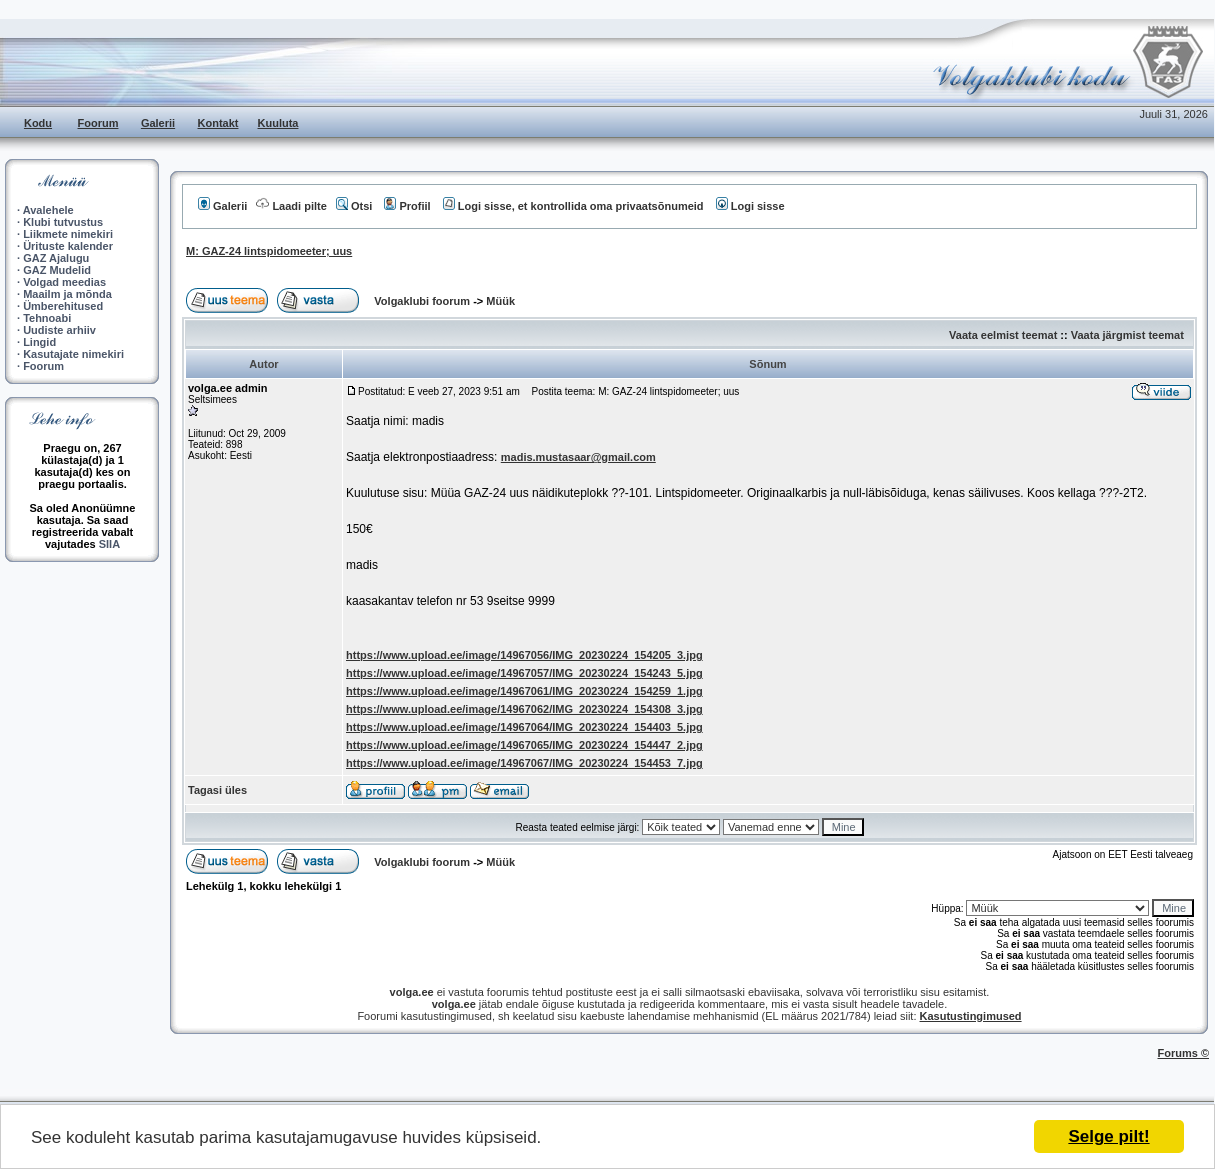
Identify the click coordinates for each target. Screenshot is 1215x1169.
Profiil (407, 206)
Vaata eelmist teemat (1003, 335)
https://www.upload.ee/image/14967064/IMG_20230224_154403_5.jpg (524, 727)
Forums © (1184, 1053)
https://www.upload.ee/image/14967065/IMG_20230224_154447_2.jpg (524, 745)
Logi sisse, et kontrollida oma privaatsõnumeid (573, 206)
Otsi (354, 206)
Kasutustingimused (971, 1016)
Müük (500, 301)
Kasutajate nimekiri (73, 354)
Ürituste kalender (68, 246)
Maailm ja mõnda (67, 294)
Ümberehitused (63, 306)
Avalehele (48, 210)
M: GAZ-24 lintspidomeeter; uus (269, 251)
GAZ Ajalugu (56, 258)
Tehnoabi (47, 318)
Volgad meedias (64, 282)
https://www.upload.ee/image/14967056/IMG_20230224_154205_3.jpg (524, 655)
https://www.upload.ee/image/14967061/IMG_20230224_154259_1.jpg (524, 691)
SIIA (109, 544)
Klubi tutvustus (63, 222)
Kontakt (218, 123)
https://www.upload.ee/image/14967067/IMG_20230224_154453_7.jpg (524, 763)
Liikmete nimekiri (68, 234)
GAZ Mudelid (57, 270)
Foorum (98, 123)
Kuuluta (278, 123)
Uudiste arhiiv (59, 330)
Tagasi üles (217, 790)
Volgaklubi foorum (423, 301)
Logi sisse (750, 206)
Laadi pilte (291, 206)
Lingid (39, 342)
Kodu (38, 123)
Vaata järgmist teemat (1127, 335)
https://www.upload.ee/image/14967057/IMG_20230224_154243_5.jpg (524, 673)
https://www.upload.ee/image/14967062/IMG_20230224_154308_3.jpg (524, 709)
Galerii (158, 123)
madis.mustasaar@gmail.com (578, 457)
